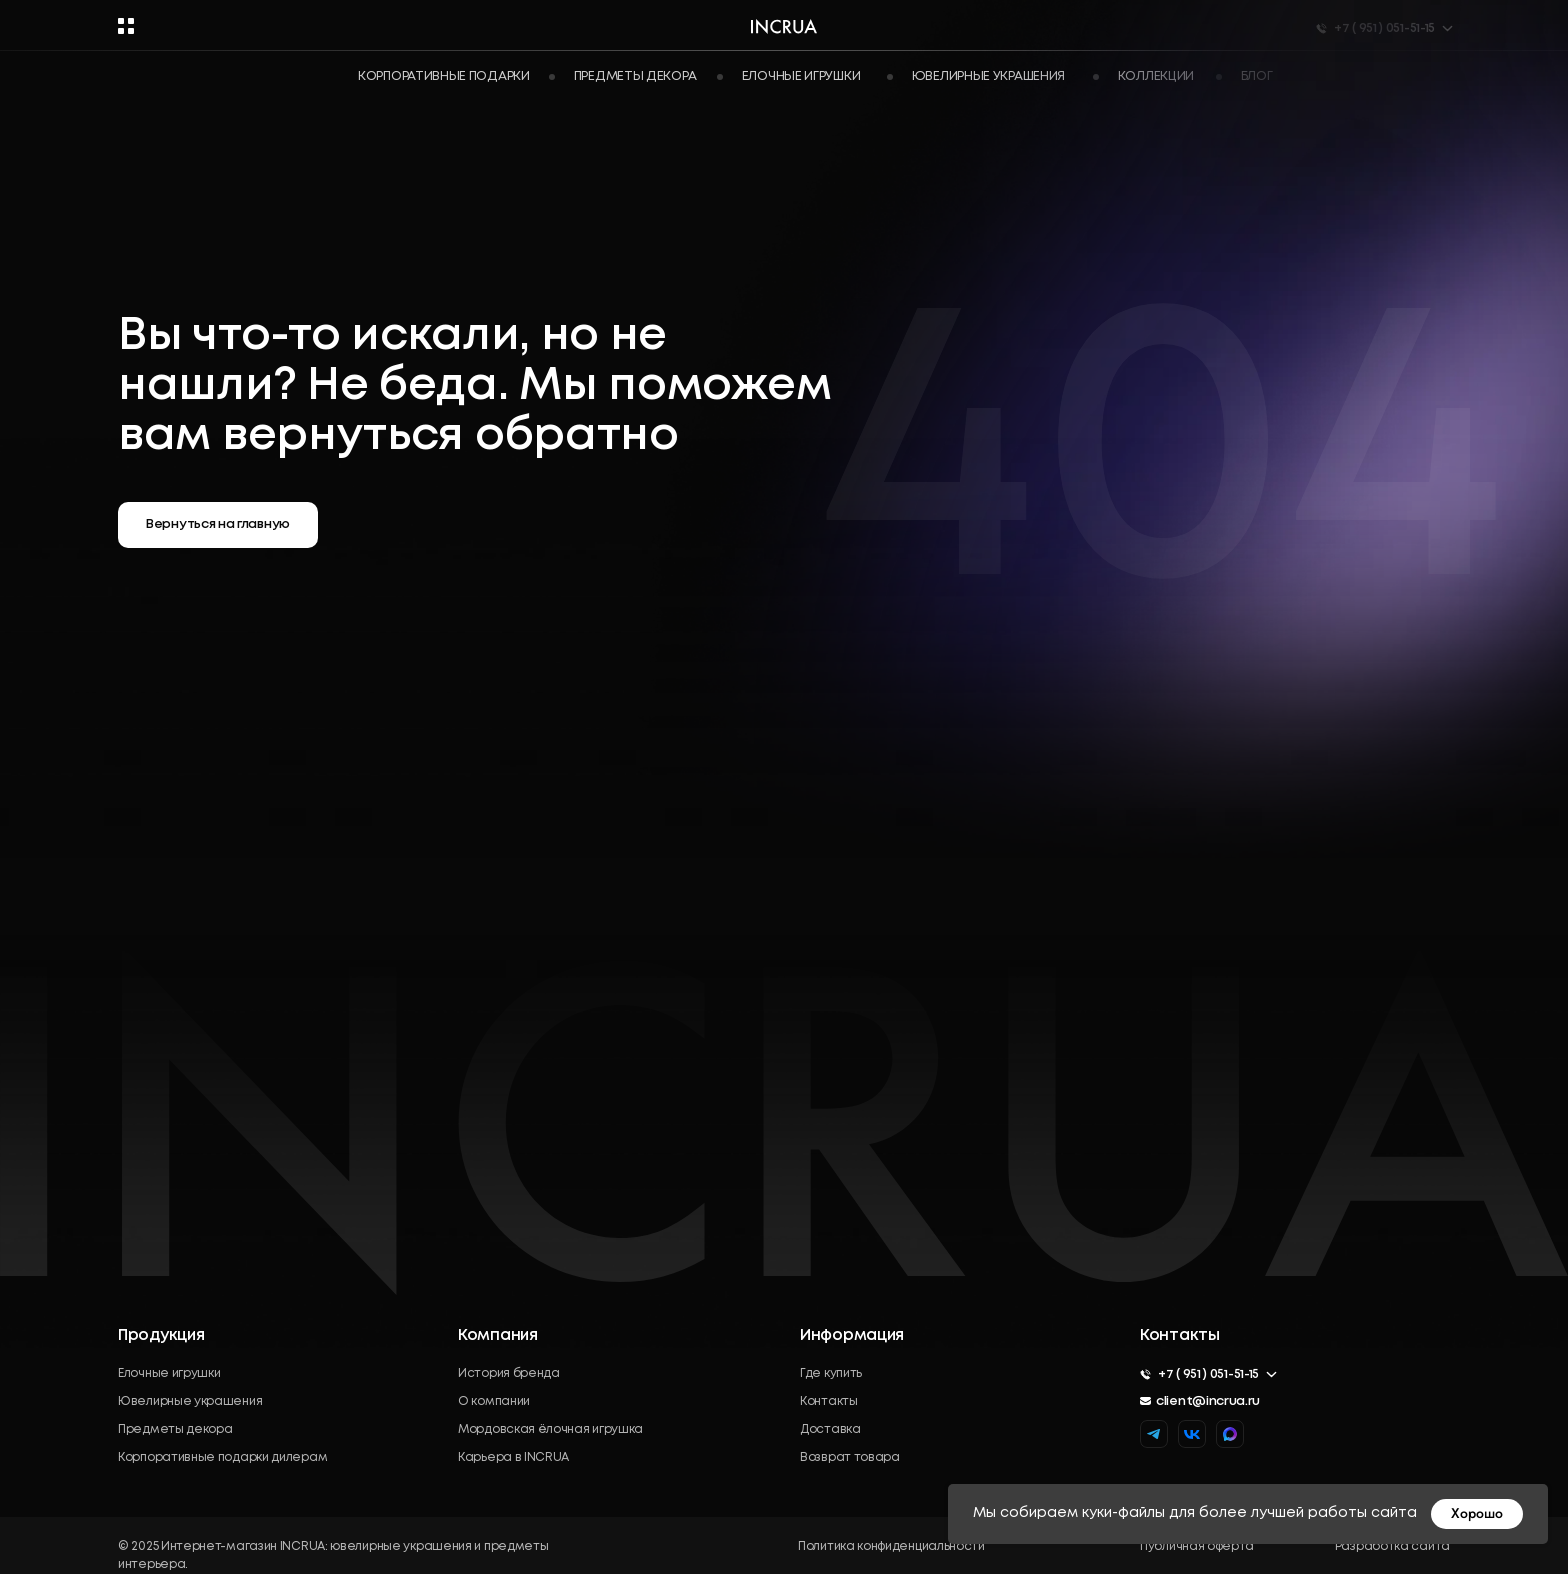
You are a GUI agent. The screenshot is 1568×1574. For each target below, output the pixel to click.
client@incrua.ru (1208, 1401)
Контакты (829, 1401)
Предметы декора (175, 1429)
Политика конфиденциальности (891, 1546)
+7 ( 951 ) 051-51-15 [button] (1208, 1374)
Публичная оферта (1197, 1546)
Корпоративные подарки (444, 76)
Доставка (830, 1429)
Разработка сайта (1392, 1546)
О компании (494, 1401)
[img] (1230, 1434)
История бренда (509, 1373)
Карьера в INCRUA (513, 1457)
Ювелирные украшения (190, 1401)
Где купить (831, 1373)
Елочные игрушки (169, 1373)
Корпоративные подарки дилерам (222, 1457)
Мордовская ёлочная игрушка (550, 1429)
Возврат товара (850, 1457)
